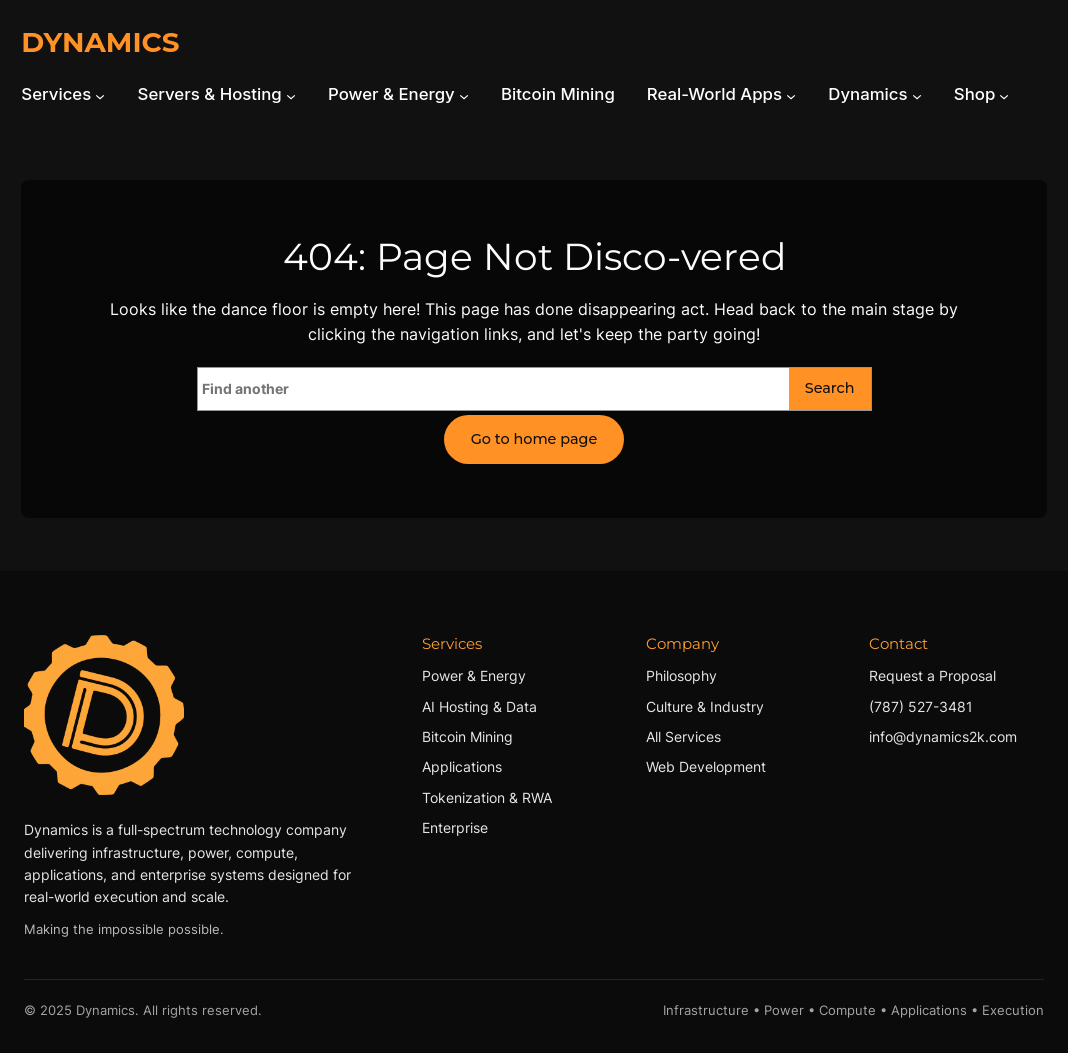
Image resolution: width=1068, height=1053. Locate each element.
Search (830, 388)
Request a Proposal (932, 675)
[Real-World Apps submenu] (791, 95)
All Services (683, 736)
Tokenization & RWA (487, 797)
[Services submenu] (100, 95)
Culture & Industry (705, 706)
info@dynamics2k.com (943, 736)
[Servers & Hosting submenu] (291, 95)
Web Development (706, 766)
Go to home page (534, 439)
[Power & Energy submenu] (464, 95)
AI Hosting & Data (479, 706)
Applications (462, 766)
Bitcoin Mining (467, 736)
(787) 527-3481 (921, 706)
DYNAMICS (100, 42)
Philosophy (681, 675)
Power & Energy (474, 675)
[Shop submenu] (1004, 95)
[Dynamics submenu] (917, 95)
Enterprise (455, 827)
